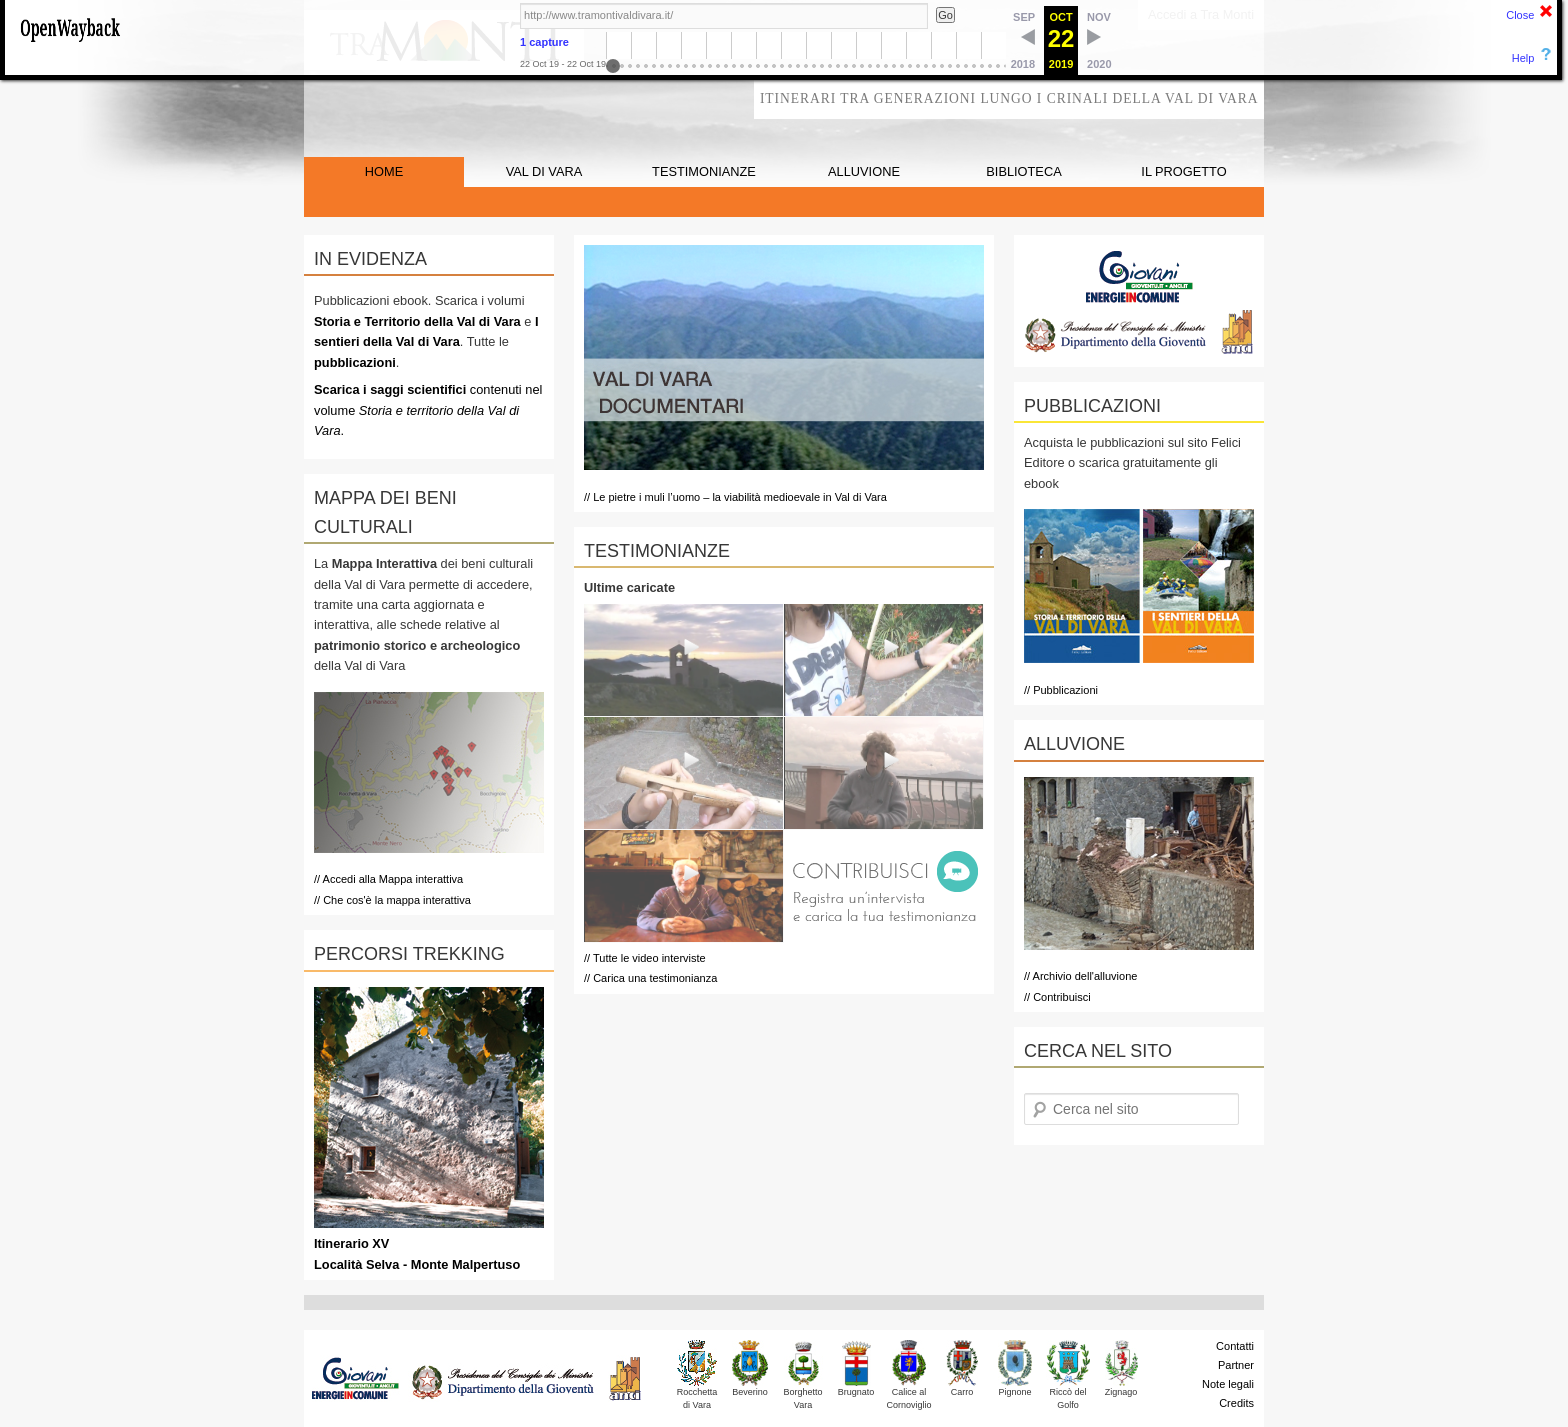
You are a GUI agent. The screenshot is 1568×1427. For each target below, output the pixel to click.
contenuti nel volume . (428, 410)
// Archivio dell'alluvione (1080, 976)
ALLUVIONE (864, 171)
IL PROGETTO (1183, 171)
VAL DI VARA (544, 171)
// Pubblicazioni (1061, 690)
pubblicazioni (355, 362)
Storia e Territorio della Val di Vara (417, 321)
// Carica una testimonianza (650, 978)
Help (1523, 58)
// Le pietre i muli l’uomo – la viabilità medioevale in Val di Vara (735, 497)
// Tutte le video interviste (645, 958)
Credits (1236, 1403)
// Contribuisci (1057, 997)
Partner (1236, 1365)
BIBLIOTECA (1023, 171)
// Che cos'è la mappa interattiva (392, 900)
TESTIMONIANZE (704, 171)
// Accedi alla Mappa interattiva (388, 879)
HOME (384, 171)
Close (1520, 15)
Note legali (1228, 1384)
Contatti (1235, 1346)
